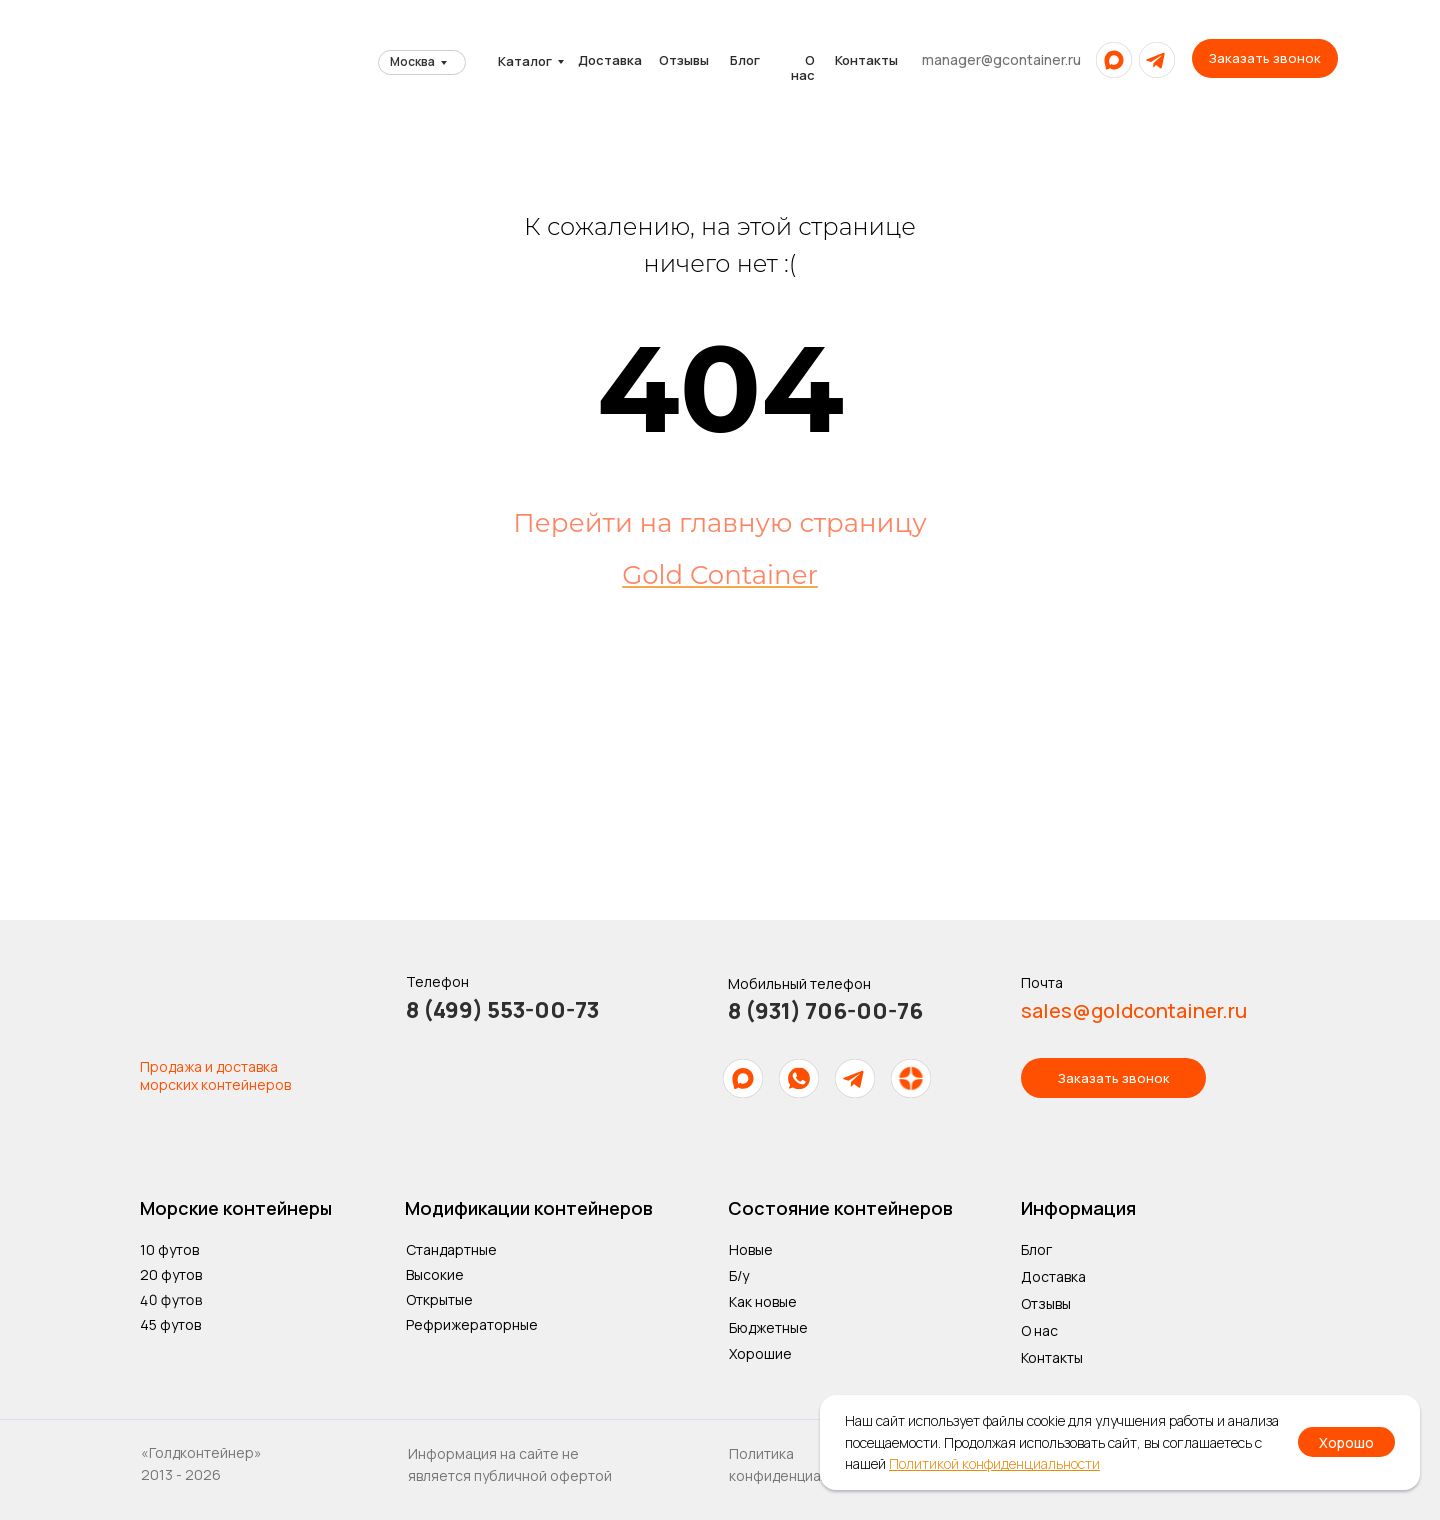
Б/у (739, 1275)
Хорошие (760, 1353)
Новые (751, 1249)
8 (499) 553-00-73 (502, 1010)
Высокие (435, 1274)
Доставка (610, 60)
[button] (1265, 58)
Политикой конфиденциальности (994, 1463)
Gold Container (720, 575)
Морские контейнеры (236, 1208)
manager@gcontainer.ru (1001, 59)
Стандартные (451, 1249)
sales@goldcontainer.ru (1134, 1010)
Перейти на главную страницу (719, 523)
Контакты (866, 60)
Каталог (525, 61)
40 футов (171, 1299)
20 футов (171, 1274)
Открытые (439, 1299)
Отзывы (684, 60)
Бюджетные (768, 1327)
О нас (803, 67)
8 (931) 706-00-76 (825, 1011)
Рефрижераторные (472, 1324)
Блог (745, 60)
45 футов (170, 1324)
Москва (412, 61)
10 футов (169, 1249)
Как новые (763, 1301)
